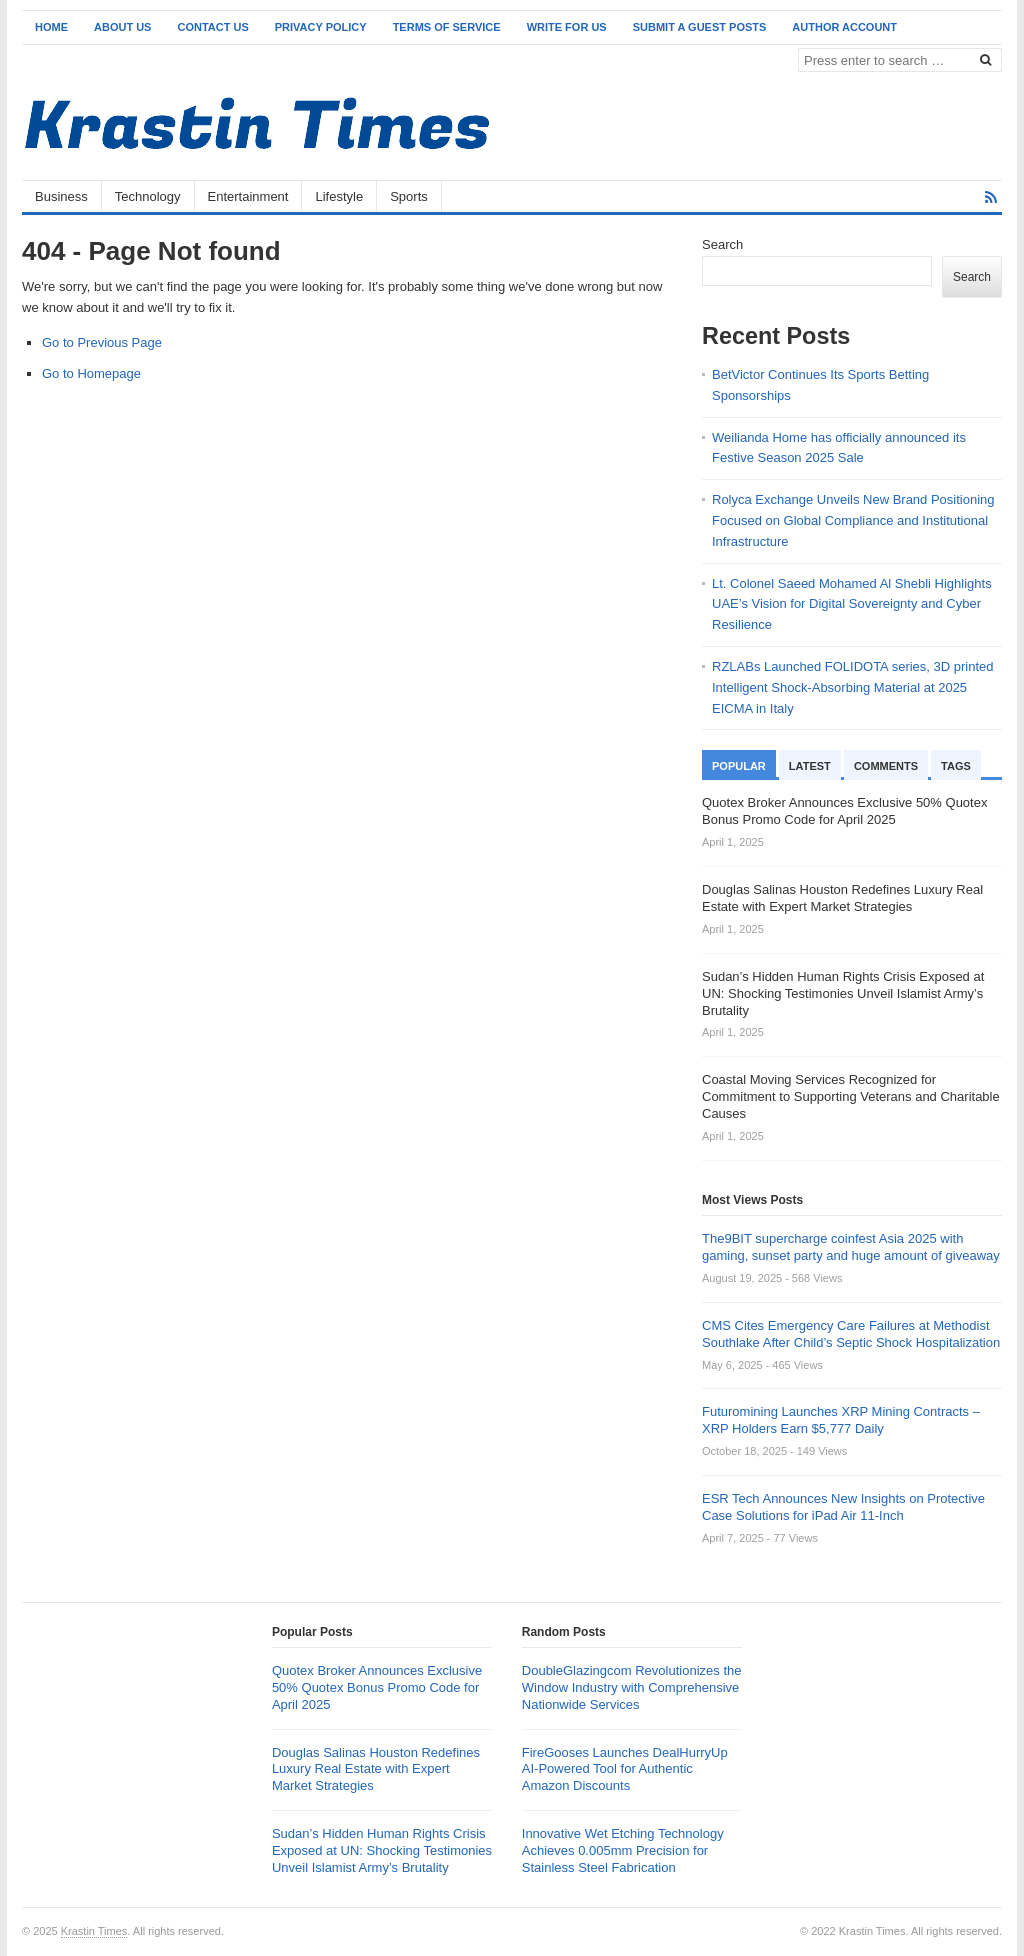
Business (61, 196)
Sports (409, 196)
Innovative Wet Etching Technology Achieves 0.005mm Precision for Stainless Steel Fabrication (623, 1850)
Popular (739, 766)
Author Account (844, 27)
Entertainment (248, 196)
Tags (956, 766)
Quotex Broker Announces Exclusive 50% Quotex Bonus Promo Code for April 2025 (377, 1687)
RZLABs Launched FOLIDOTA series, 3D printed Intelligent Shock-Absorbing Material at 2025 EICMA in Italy (853, 687)
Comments (886, 766)
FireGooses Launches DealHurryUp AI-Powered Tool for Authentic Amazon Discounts (625, 1769)
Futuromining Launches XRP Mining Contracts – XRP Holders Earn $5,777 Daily (841, 1420)
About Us (122, 27)
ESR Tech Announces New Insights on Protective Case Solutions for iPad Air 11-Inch (843, 1507)
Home (51, 27)
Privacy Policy (321, 27)
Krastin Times (94, 1931)
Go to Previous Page (102, 342)
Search (722, 244)
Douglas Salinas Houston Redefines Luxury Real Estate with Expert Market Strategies (376, 1769)
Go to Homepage (91, 373)
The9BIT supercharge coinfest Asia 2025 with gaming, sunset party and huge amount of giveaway (851, 1247)
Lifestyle (339, 196)
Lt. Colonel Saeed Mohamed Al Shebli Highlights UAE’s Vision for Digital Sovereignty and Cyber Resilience (852, 604)
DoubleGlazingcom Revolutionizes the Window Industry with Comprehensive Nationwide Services (632, 1687)
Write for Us (567, 27)
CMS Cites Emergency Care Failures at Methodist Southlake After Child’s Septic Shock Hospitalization (851, 1334)
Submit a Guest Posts (700, 27)
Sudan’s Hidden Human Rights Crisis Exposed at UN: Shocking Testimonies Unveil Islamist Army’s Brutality (382, 1850)
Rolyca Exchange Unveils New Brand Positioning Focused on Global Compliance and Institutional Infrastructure (853, 520)
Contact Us (212, 27)
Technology (148, 196)
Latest (810, 766)
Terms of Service (447, 27)
